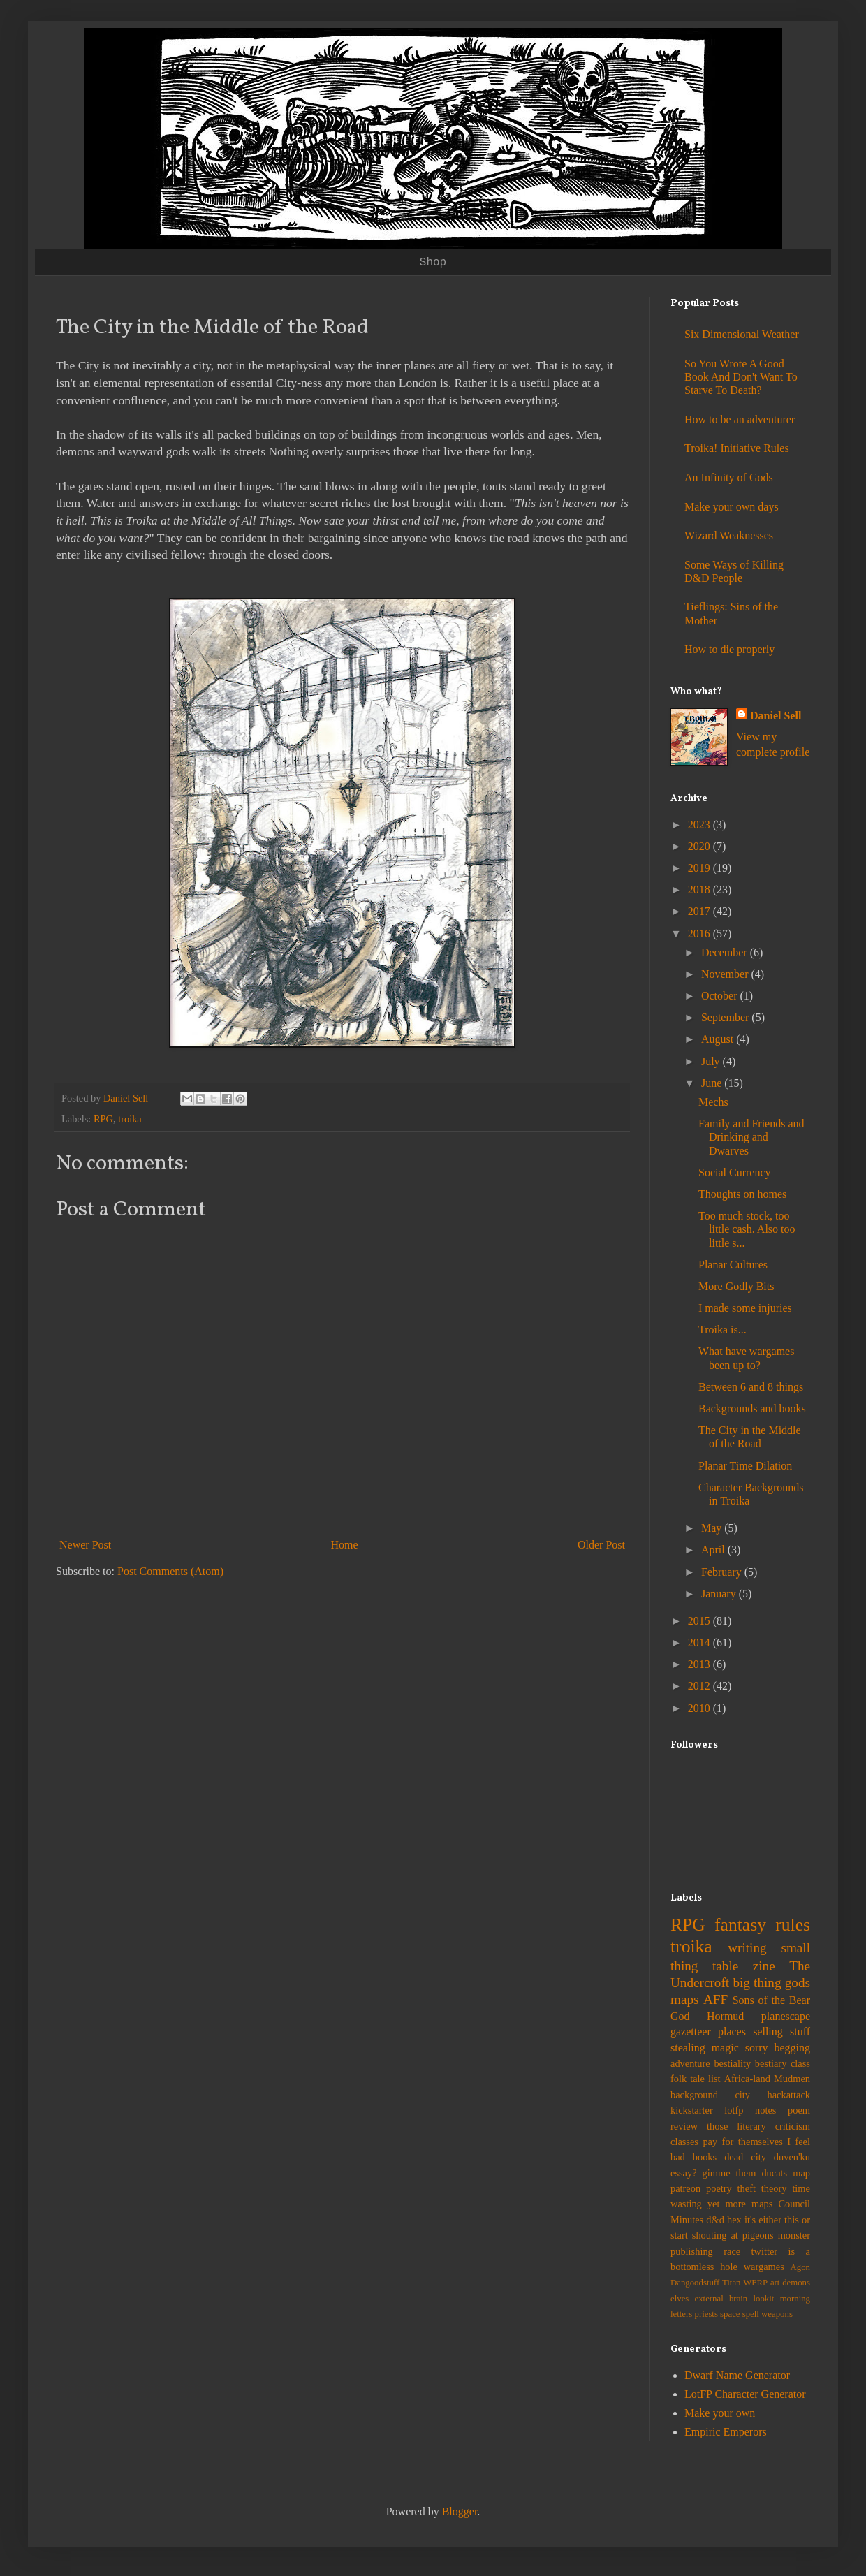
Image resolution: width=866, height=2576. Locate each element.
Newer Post (85, 1545)
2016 (700, 933)
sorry (756, 2048)
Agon (800, 2267)
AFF (715, 1999)
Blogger (460, 2511)
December (725, 952)
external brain (721, 2299)
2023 (700, 824)
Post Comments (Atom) (170, 1571)
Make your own (719, 2413)
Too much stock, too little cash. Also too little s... (746, 1229)
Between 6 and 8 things (750, 1387)
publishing (691, 2251)
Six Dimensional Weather (741, 334)
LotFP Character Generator (745, 2394)
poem (799, 2110)
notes (765, 2110)
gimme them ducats (745, 2173)
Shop (433, 262)
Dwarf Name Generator (737, 2375)
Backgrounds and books (752, 1408)
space (730, 2314)
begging (792, 2048)
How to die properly (729, 649)
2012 (700, 1686)
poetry (719, 2188)
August (718, 1039)
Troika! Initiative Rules (736, 448)
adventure (690, 2063)
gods (797, 1982)
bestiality (732, 2063)
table (725, 1966)
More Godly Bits (736, 1286)
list (714, 2078)
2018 (700, 889)
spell (750, 2314)
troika (130, 1119)
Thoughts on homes (742, 1194)
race (732, 2251)
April (714, 1550)
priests (705, 2314)
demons (796, 2283)
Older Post (601, 1545)
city (742, 2094)
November (726, 974)
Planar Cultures (733, 1265)
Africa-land (747, 2078)
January (720, 1594)
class (800, 2063)
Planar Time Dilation (745, 1466)
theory (774, 2188)
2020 (700, 846)
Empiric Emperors (725, 2432)
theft (746, 2188)
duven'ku (792, 2156)
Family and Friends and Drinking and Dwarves (751, 1137)
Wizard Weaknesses (728, 535)
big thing (757, 1982)
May (712, 1528)
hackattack (788, 2094)
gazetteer (690, 2031)
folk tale (687, 2078)
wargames (764, 2266)
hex (734, 2219)
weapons (777, 2314)
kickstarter (691, 2110)
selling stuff (781, 2031)
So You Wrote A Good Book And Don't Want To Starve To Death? (741, 377)
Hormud (725, 2016)
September (726, 1017)
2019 (700, 868)
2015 (700, 1621)
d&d (715, 2219)
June (712, 1083)
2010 (700, 1708)
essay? (683, 2173)
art (775, 2283)
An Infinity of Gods (728, 477)
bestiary (771, 2063)
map (801, 2173)
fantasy (740, 1925)
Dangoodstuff (694, 2283)
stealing (687, 2048)
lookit (764, 2299)
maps (684, 1999)
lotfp (733, 2110)
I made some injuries (745, 1308)
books (705, 2156)
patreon (685, 2188)
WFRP (755, 2283)
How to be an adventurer (739, 419)
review (684, 2126)
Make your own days (731, 507)
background (694, 2094)
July (712, 1061)
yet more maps (740, 2203)
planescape (785, 2016)
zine (764, 1966)
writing (747, 1947)
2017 (700, 911)
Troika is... (722, 1329)
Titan (731, 2283)
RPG (103, 1119)
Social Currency (734, 1172)
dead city (745, 2156)
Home (344, 1545)
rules (792, 1925)
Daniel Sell (775, 716)
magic (725, 2048)
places (732, 2031)
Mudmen (792, 2078)
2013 (700, 1664)
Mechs (713, 1102)
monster (794, 2235)
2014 (700, 1642)
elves (679, 2299)
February (722, 1572)
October (720, 996)
